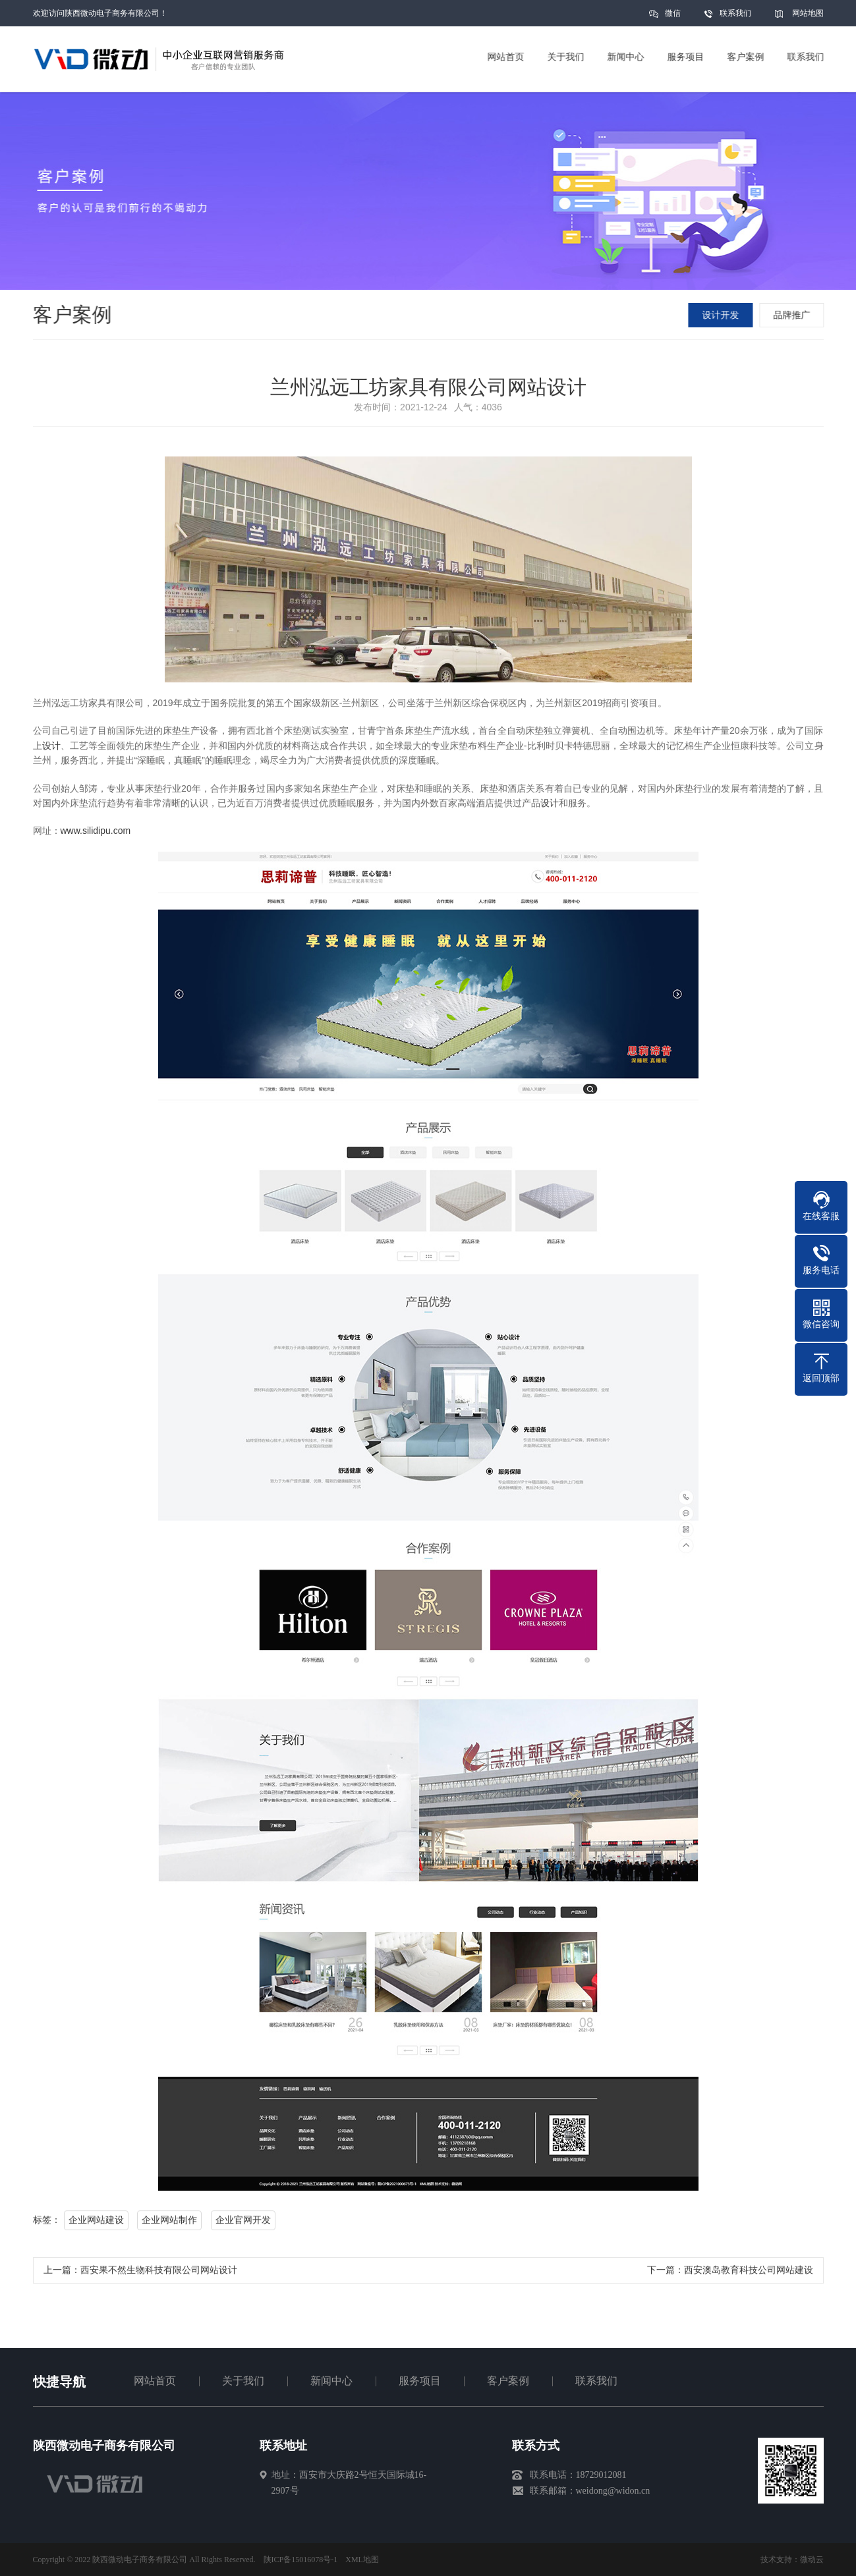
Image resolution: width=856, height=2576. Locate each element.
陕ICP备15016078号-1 (301, 2559)
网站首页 (155, 2380)
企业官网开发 (243, 2223)
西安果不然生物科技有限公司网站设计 (158, 2273)
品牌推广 (792, 315)
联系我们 (735, 13)
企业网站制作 (169, 2223)
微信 (673, 17)
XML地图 (362, 2559)
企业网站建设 (96, 2223)
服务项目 (420, 2380)
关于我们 (243, 2380)
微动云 (812, 2559)
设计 (51, 749)
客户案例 (508, 2380)
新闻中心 (331, 2380)
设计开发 (721, 315)
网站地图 (808, 13)
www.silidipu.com (96, 834)
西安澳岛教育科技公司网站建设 (748, 2273)
